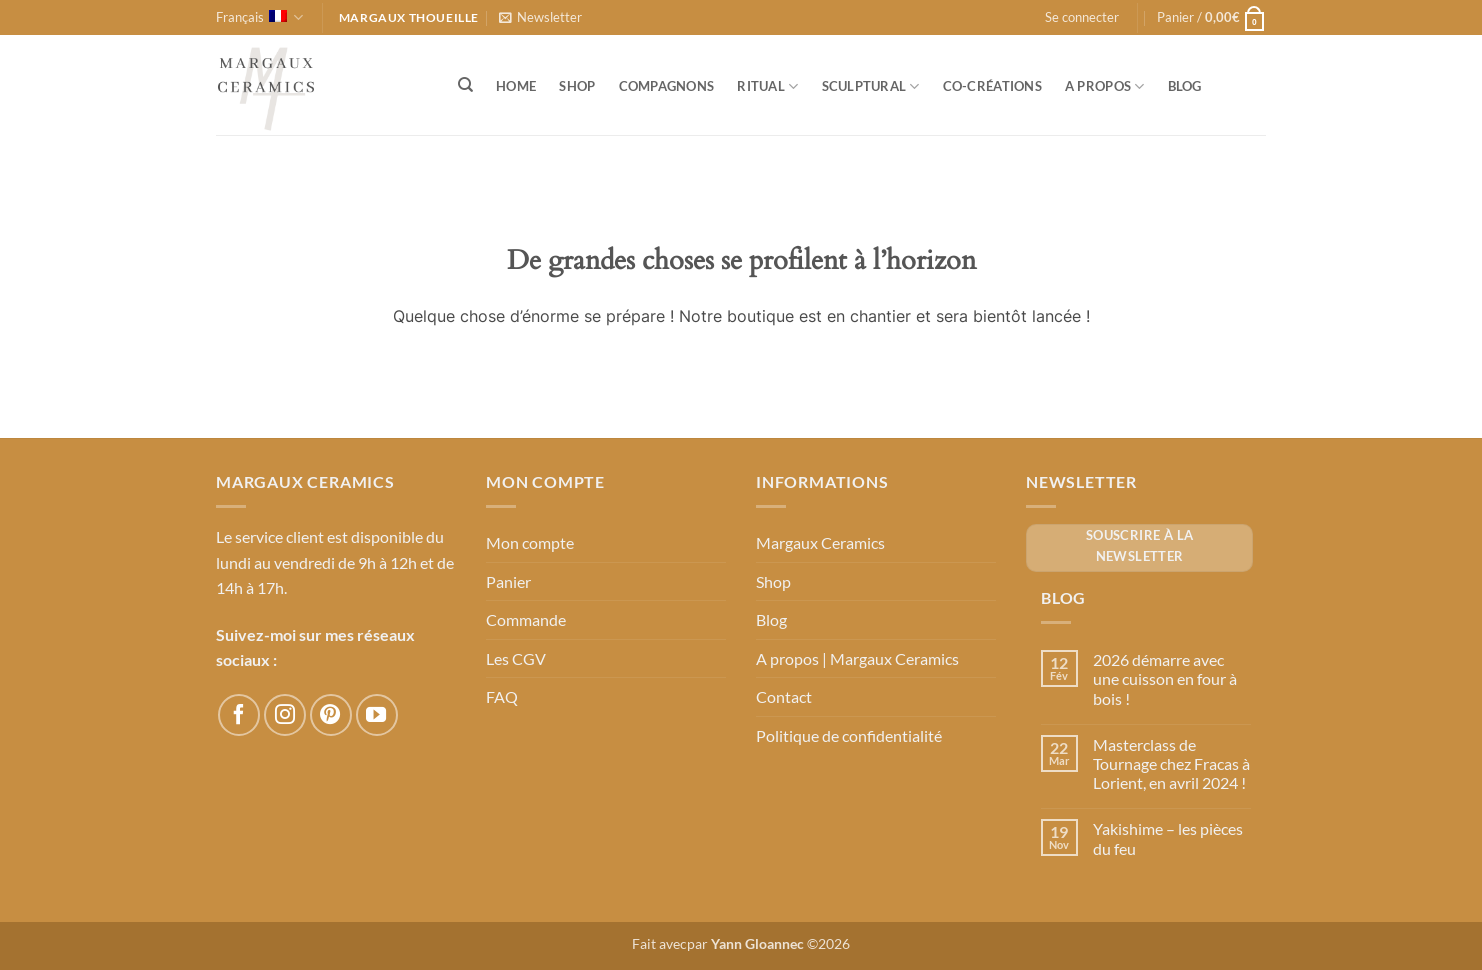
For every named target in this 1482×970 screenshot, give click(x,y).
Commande (526, 619)
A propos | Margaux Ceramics (857, 658)
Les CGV (516, 658)
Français (259, 17)
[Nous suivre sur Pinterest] (331, 715)
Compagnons (667, 86)
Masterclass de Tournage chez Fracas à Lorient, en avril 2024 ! (1171, 763)
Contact (784, 696)
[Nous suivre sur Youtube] (377, 715)
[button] (540, 17)
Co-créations (992, 86)
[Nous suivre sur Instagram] (285, 715)
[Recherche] (465, 85)
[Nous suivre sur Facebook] (239, 715)
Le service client (270, 536)
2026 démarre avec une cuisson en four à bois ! (1165, 678)
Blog (1185, 86)
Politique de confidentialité (849, 735)
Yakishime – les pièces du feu (1168, 838)
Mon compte (530, 542)
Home (516, 86)
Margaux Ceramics (820, 542)
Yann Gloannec (757, 943)
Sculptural (871, 86)
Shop (577, 86)
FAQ (502, 696)
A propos (1105, 86)
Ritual (767, 86)
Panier (508, 581)
